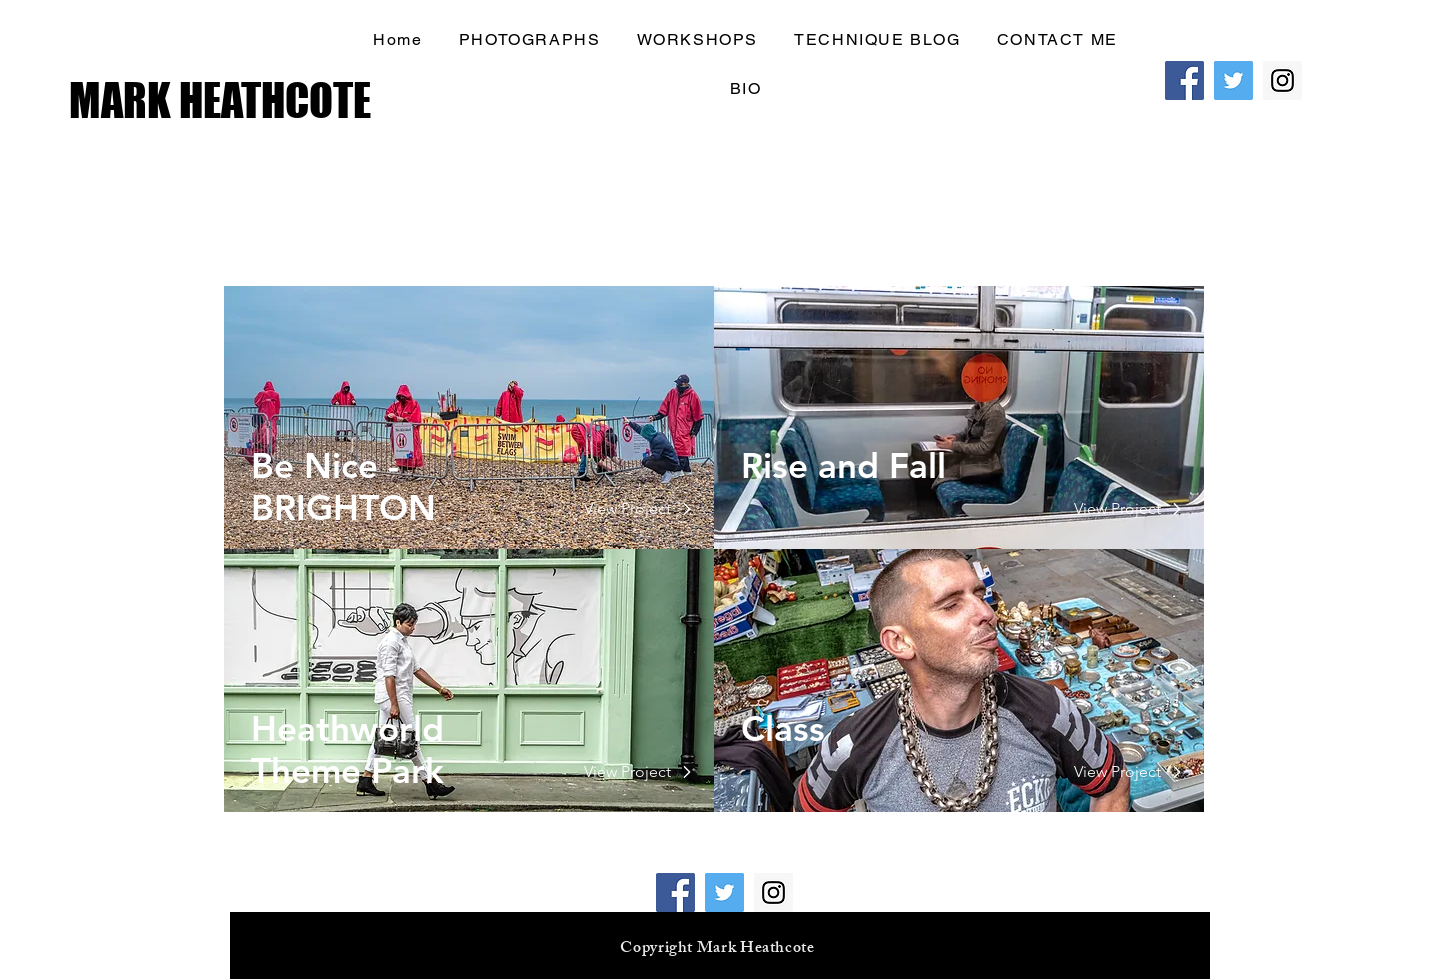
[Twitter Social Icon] (1233, 80)
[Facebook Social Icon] (1184, 80)
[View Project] (628, 509)
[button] (1057, 40)
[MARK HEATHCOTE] (225, 100)
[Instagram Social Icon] (1282, 80)
